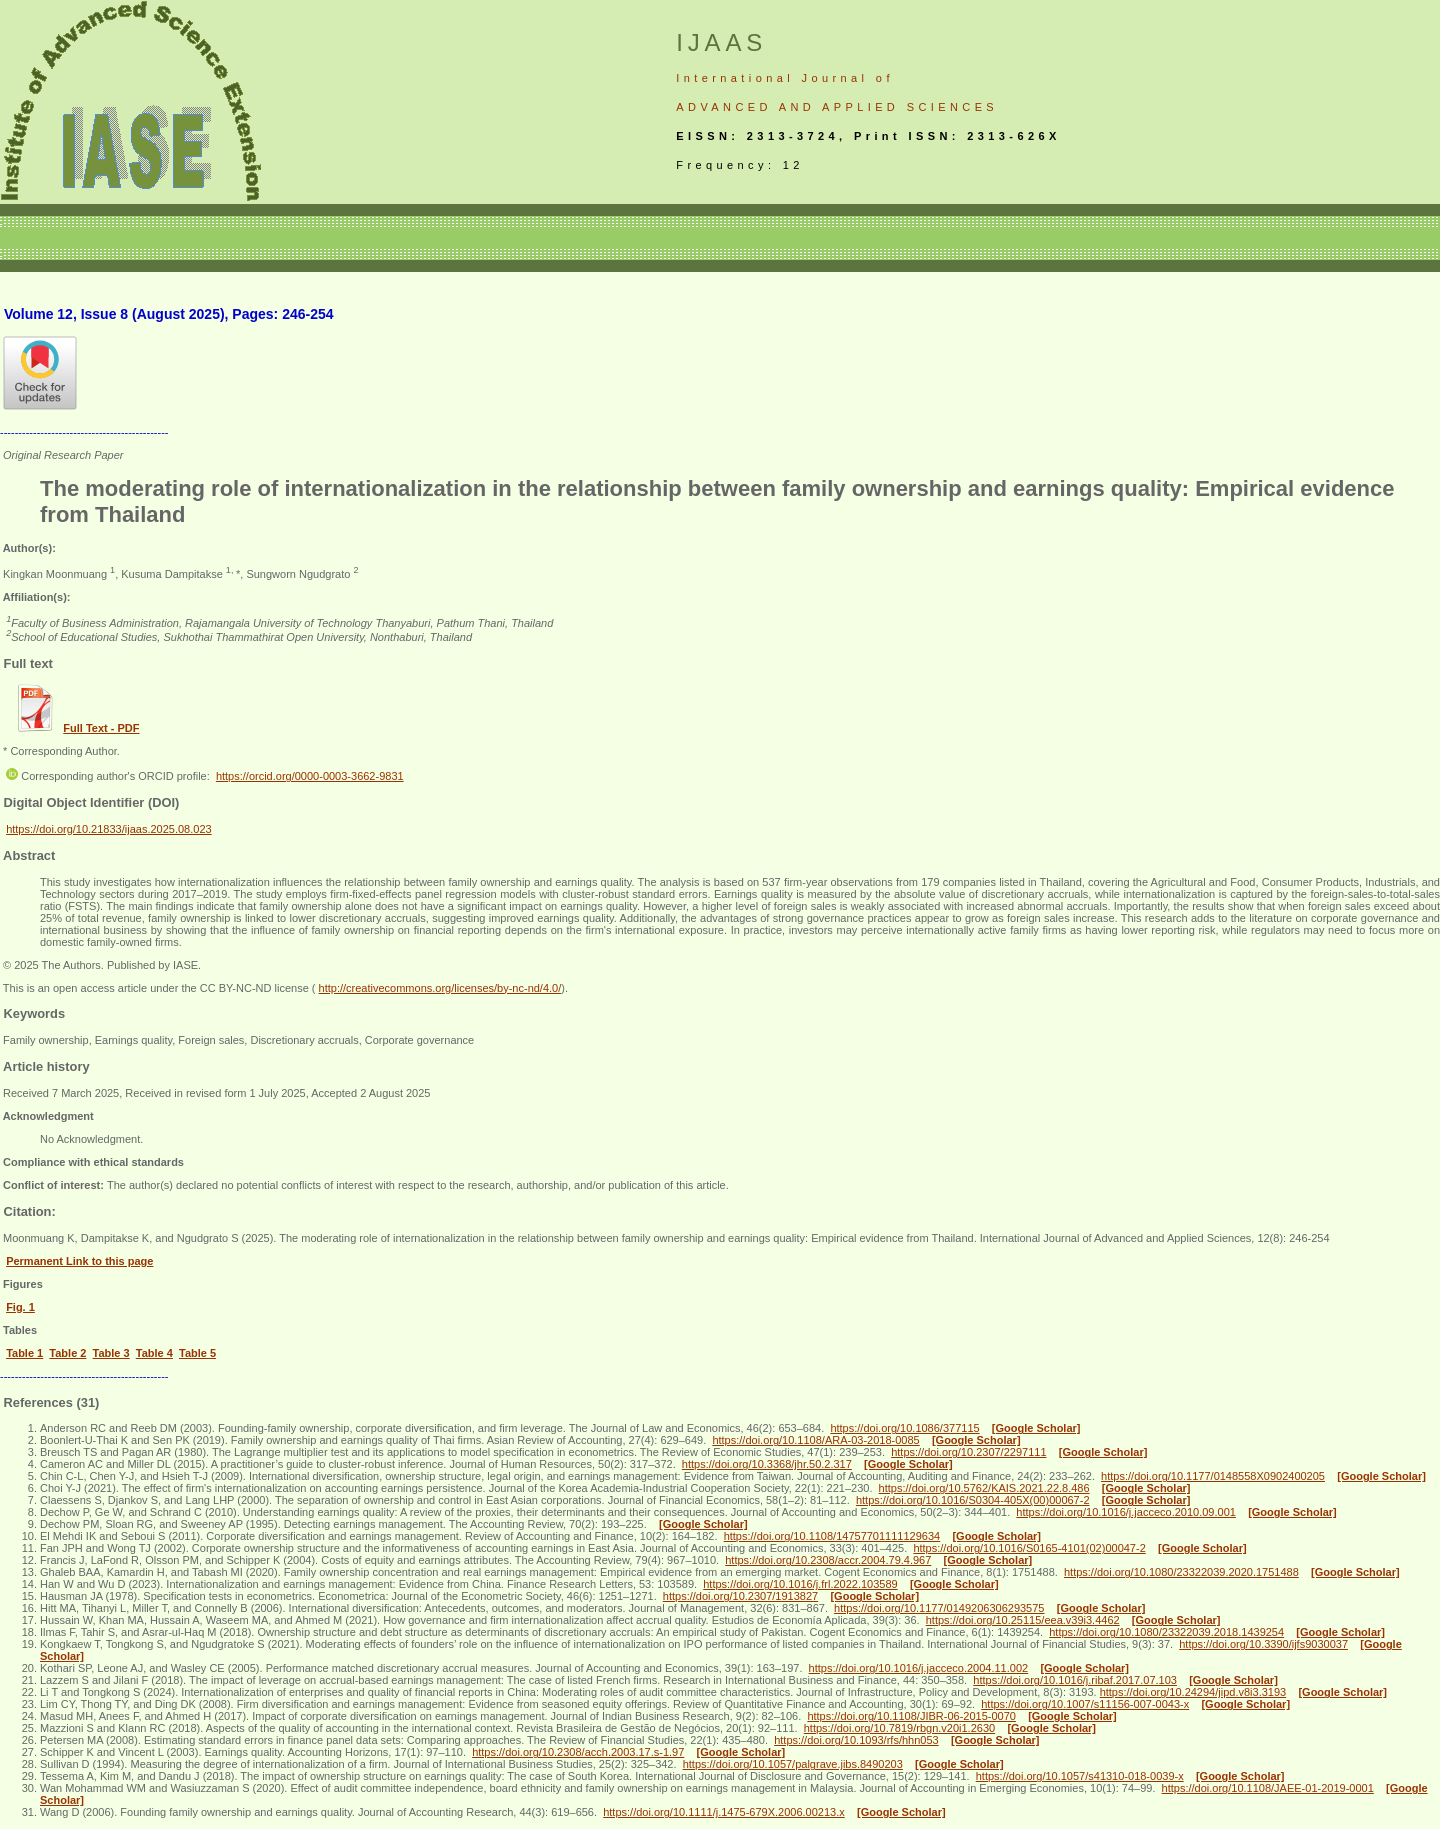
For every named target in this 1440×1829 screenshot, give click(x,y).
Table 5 (197, 1353)
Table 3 (111, 1353)
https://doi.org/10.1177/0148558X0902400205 (1213, 1476)
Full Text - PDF (101, 728)
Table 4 (154, 1353)
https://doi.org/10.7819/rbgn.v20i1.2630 (899, 1728)
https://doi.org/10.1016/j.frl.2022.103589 (800, 1584)
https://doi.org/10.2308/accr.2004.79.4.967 (828, 1560)
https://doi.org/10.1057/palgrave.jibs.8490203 (793, 1764)
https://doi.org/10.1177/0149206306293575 (939, 1608)
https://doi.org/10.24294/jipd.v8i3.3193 (1193, 1692)
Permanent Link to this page (79, 1261)
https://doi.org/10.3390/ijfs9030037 (1263, 1644)
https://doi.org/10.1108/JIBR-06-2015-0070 (911, 1716)
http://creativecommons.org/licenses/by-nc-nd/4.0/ (440, 988)
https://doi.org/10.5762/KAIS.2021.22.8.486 (984, 1488)
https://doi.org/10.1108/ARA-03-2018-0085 (815, 1440)
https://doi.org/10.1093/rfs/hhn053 (856, 1740)
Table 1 (24, 1353)
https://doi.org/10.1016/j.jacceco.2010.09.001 (1126, 1512)
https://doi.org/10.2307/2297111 (968, 1452)
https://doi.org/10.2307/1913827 (740, 1596)
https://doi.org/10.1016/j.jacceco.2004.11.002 (919, 1668)
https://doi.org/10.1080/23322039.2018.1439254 (1166, 1632)
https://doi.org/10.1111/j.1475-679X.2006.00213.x (724, 1812)
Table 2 (67, 1353)
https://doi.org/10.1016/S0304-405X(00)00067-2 (973, 1500)
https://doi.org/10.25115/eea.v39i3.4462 (1023, 1620)
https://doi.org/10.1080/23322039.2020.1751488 (1181, 1572)
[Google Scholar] (1036, 1428)
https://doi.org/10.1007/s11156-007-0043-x (1085, 1704)
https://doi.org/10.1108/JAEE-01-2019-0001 (1268, 1788)
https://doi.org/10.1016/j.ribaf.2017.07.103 (1075, 1680)
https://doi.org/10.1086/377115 (904, 1428)
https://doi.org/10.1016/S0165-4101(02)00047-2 (1029, 1548)
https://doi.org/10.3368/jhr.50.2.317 (767, 1464)
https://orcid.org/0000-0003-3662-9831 (310, 776)
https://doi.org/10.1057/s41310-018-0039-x (1080, 1776)
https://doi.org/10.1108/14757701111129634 (832, 1536)
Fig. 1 (20, 1307)
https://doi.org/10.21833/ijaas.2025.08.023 (109, 829)
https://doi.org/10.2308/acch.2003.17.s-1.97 (578, 1752)
